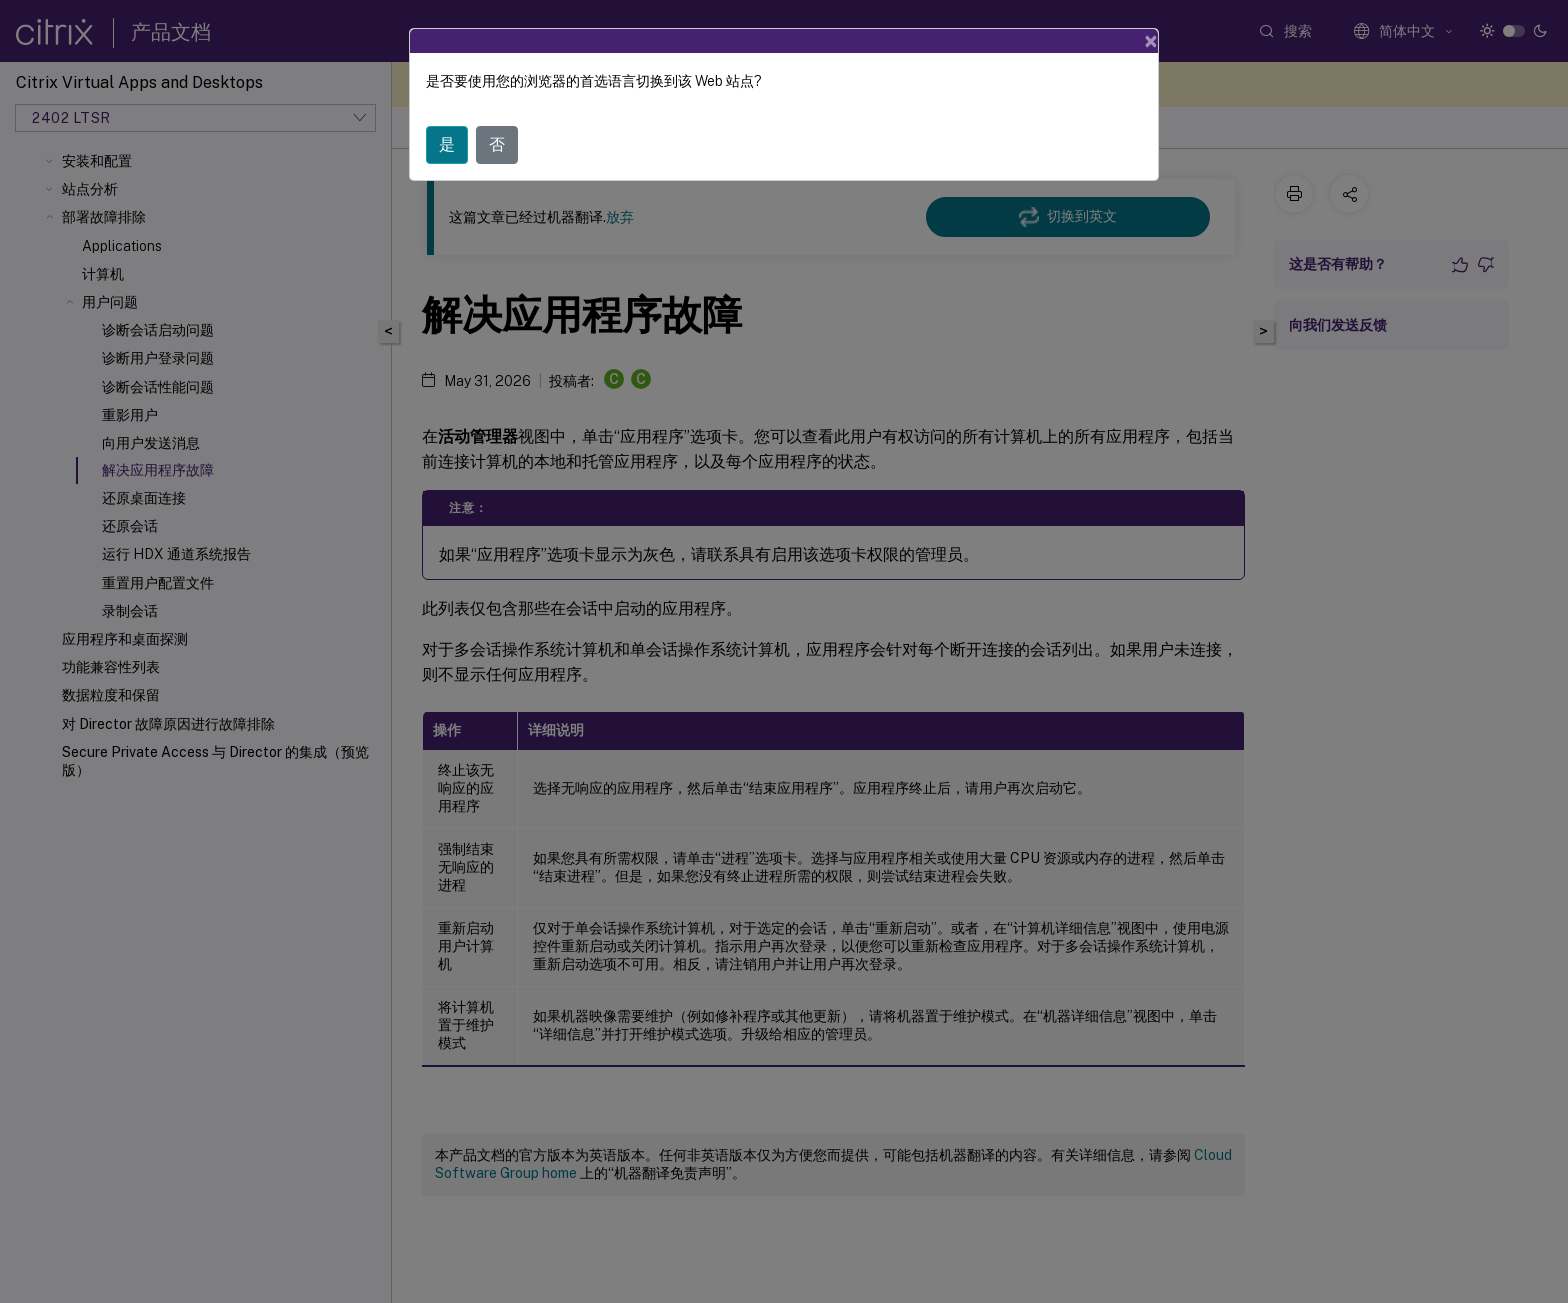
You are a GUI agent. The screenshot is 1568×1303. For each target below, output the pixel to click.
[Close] (1151, 41)
